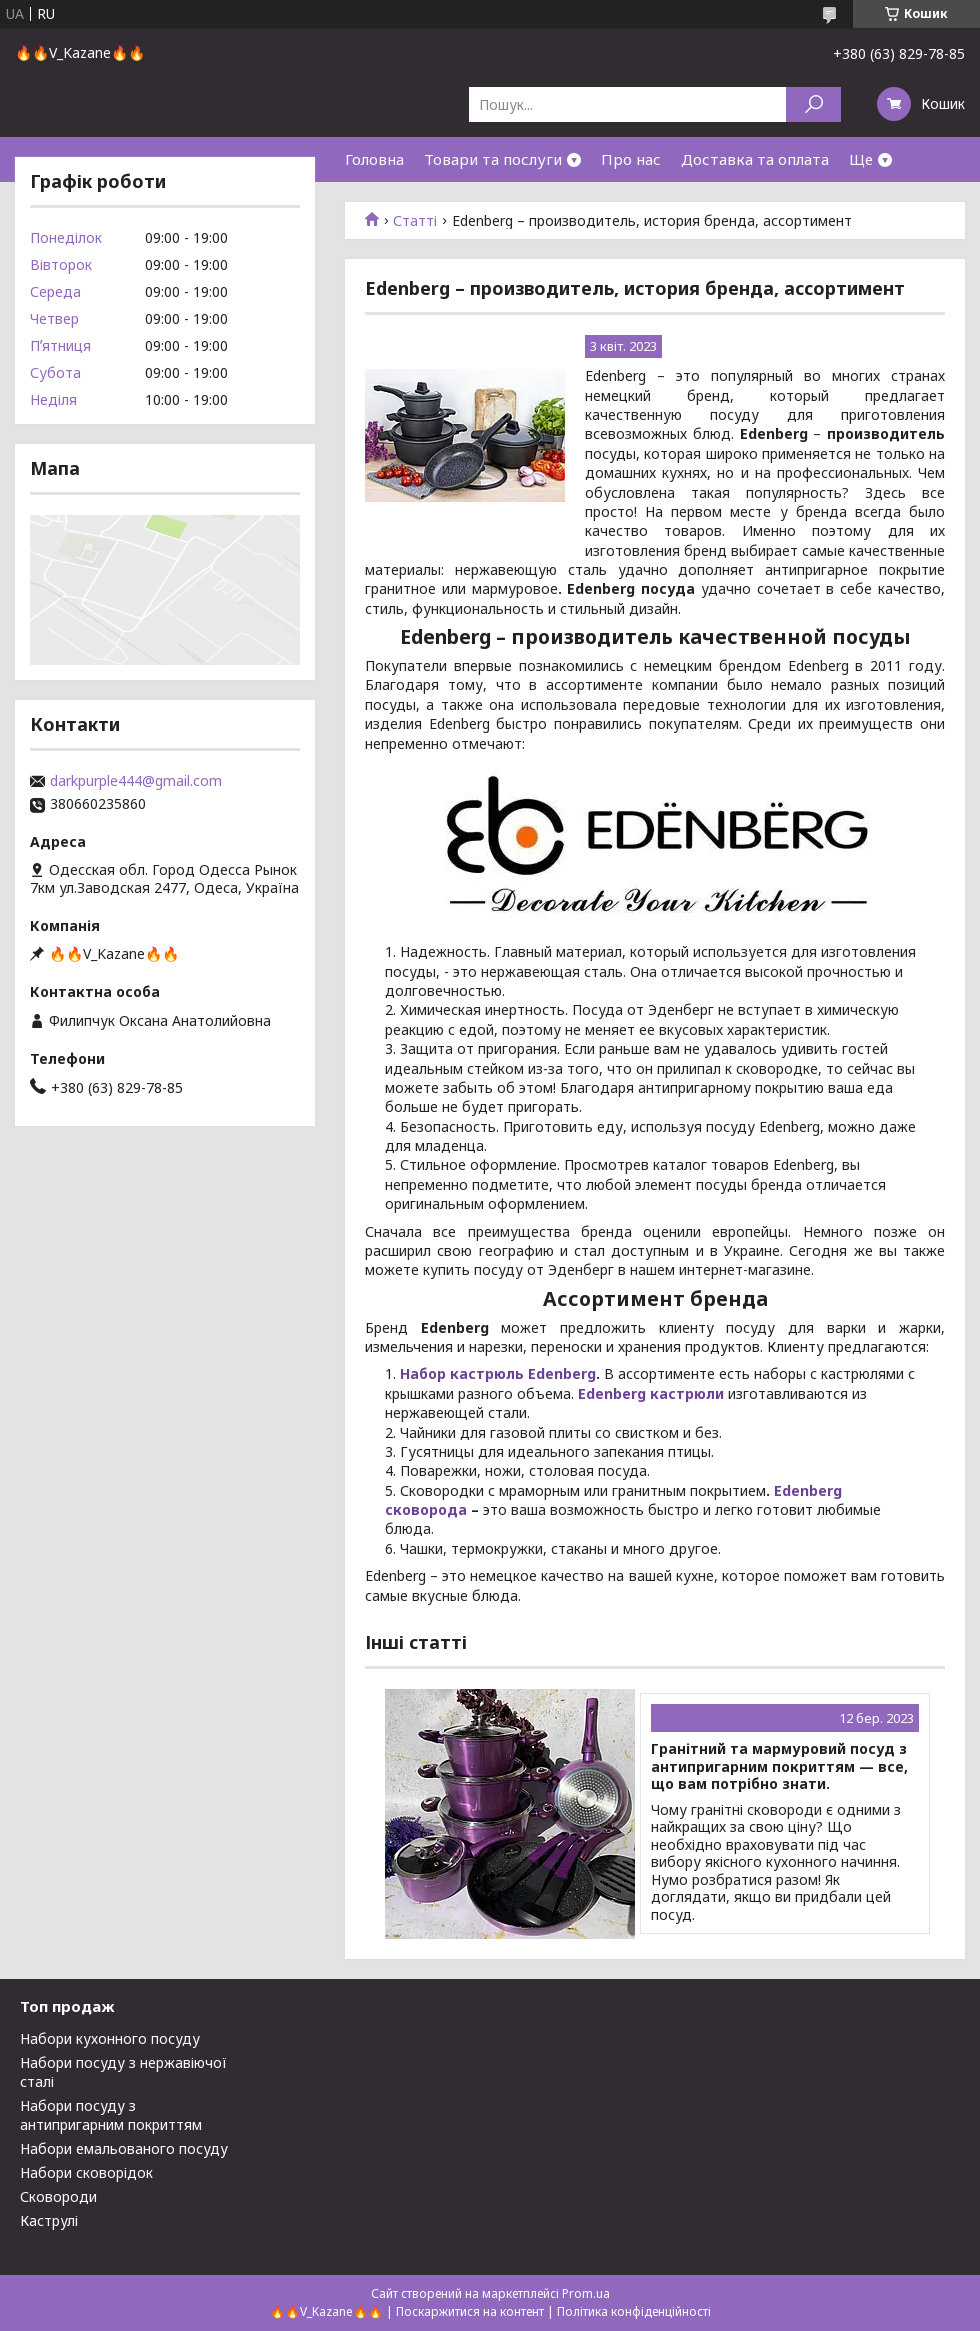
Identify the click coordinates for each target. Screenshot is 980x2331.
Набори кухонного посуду (110, 2038)
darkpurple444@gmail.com (136, 781)
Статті (415, 221)
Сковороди (58, 2196)
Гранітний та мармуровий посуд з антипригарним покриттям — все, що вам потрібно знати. (779, 1766)
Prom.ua (586, 2293)
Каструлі (49, 2220)
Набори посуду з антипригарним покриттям (111, 2115)
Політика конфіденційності (634, 2311)
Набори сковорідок (86, 2172)
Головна (374, 159)
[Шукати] (813, 104)
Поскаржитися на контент (470, 2311)
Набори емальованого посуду (124, 2148)
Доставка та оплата (755, 159)
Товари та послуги (493, 159)
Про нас (631, 159)
